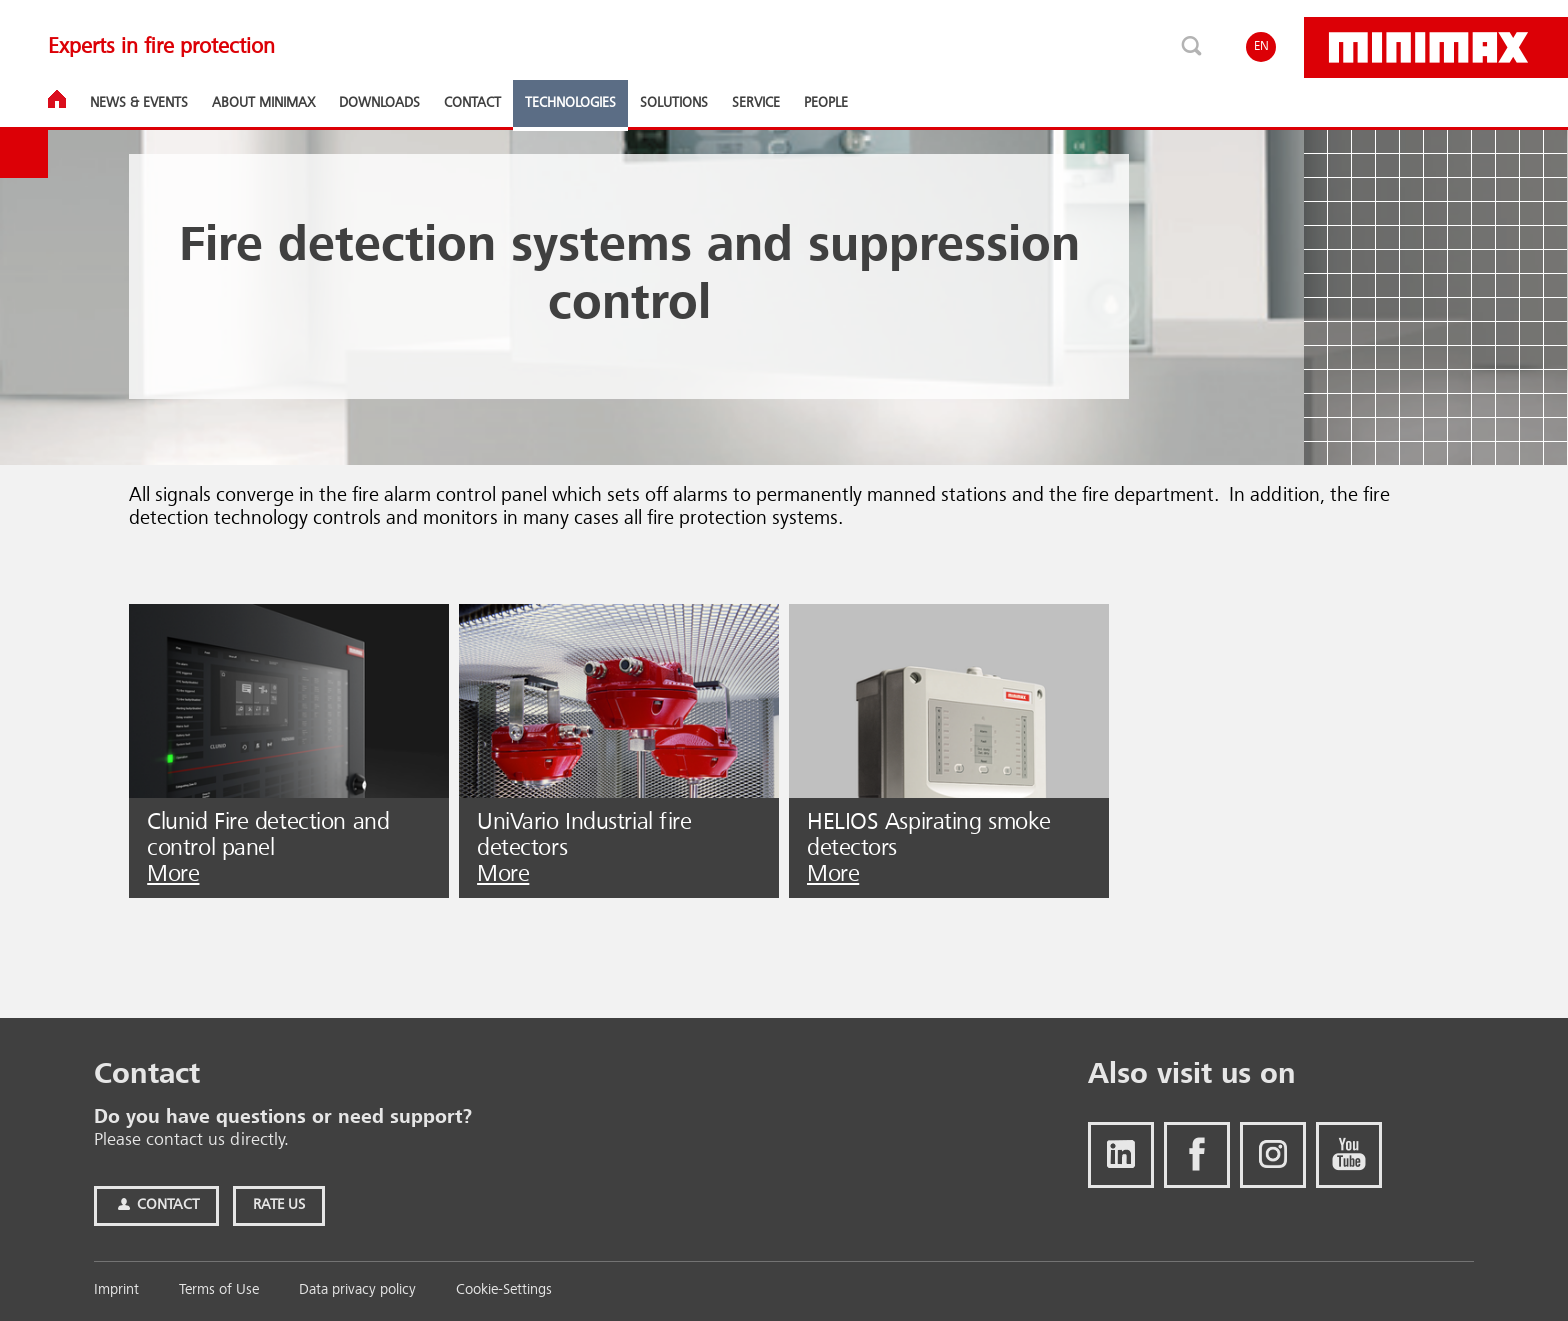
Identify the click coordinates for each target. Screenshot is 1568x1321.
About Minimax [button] (263, 103)
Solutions (674, 103)
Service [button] (756, 103)
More (173, 875)
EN (1261, 46)
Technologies (570, 103)
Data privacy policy (357, 1290)
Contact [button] (472, 103)
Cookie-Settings (504, 1290)
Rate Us (279, 1205)
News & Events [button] (139, 103)
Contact (156, 1205)
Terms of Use (219, 1290)
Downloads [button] (379, 103)
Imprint (116, 1290)
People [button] (826, 103)
